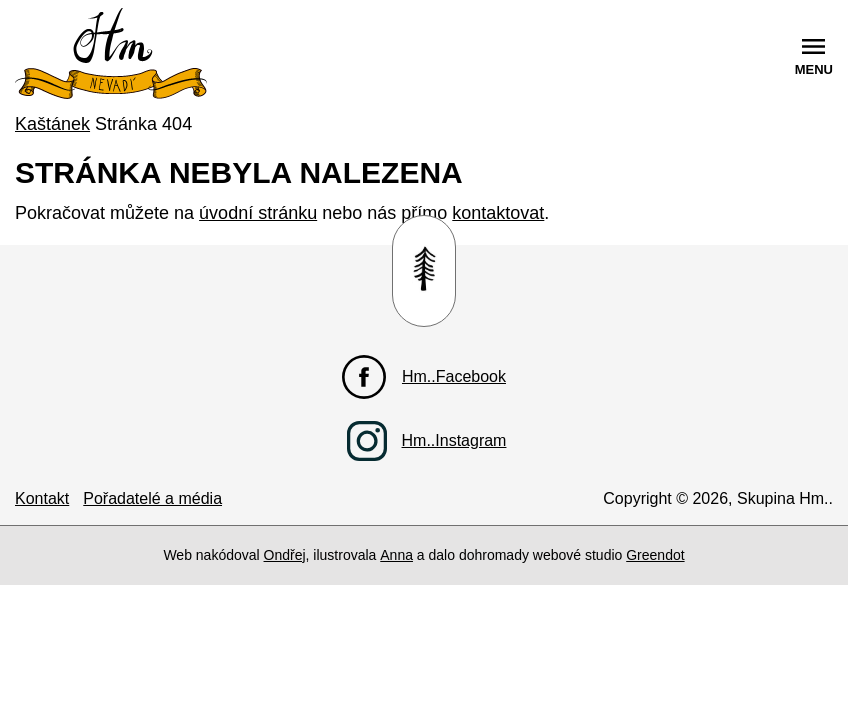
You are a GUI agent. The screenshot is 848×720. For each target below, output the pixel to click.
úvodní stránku (258, 213)
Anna (396, 555)
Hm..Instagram (454, 440)
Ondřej (285, 555)
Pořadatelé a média (152, 498)
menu (814, 69)
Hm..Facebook (454, 376)
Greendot (655, 555)
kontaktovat (498, 213)
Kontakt (42, 498)
